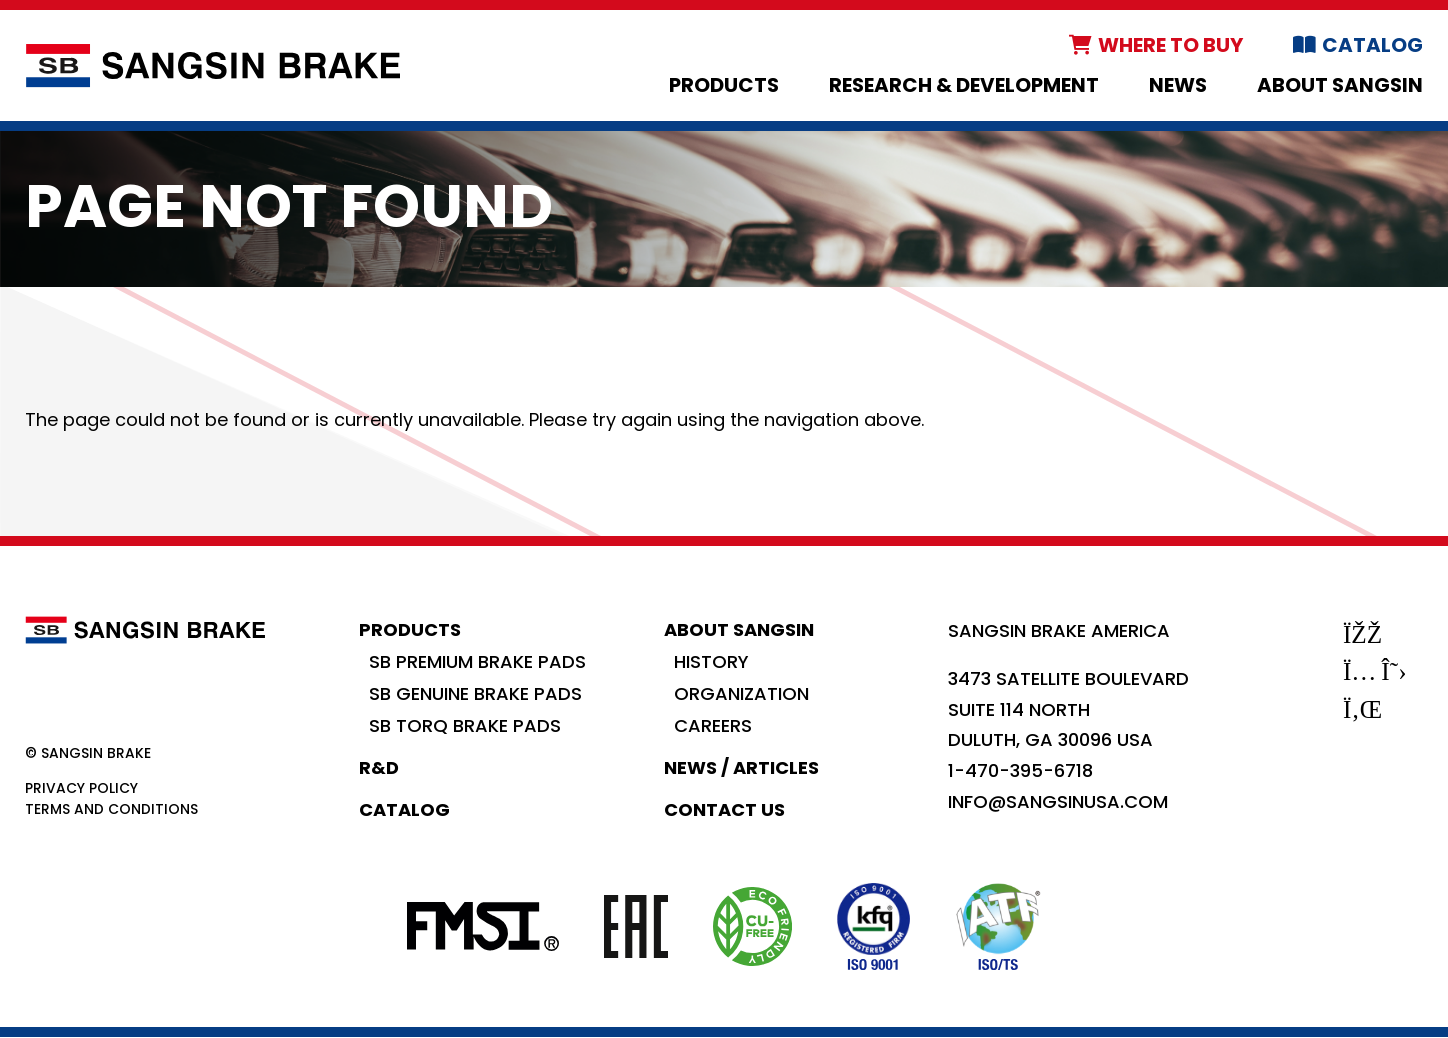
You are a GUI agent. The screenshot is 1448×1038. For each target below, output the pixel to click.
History (711, 661)
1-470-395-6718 (1020, 770)
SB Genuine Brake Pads (475, 693)
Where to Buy (1170, 45)
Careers (713, 725)
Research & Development (964, 85)
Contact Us (724, 809)
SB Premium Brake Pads (477, 661)
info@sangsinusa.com (1058, 801)
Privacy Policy (81, 788)
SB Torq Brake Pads (465, 725)
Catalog (1372, 45)
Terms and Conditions (111, 809)
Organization (741, 693)
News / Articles (741, 767)
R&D (379, 767)
